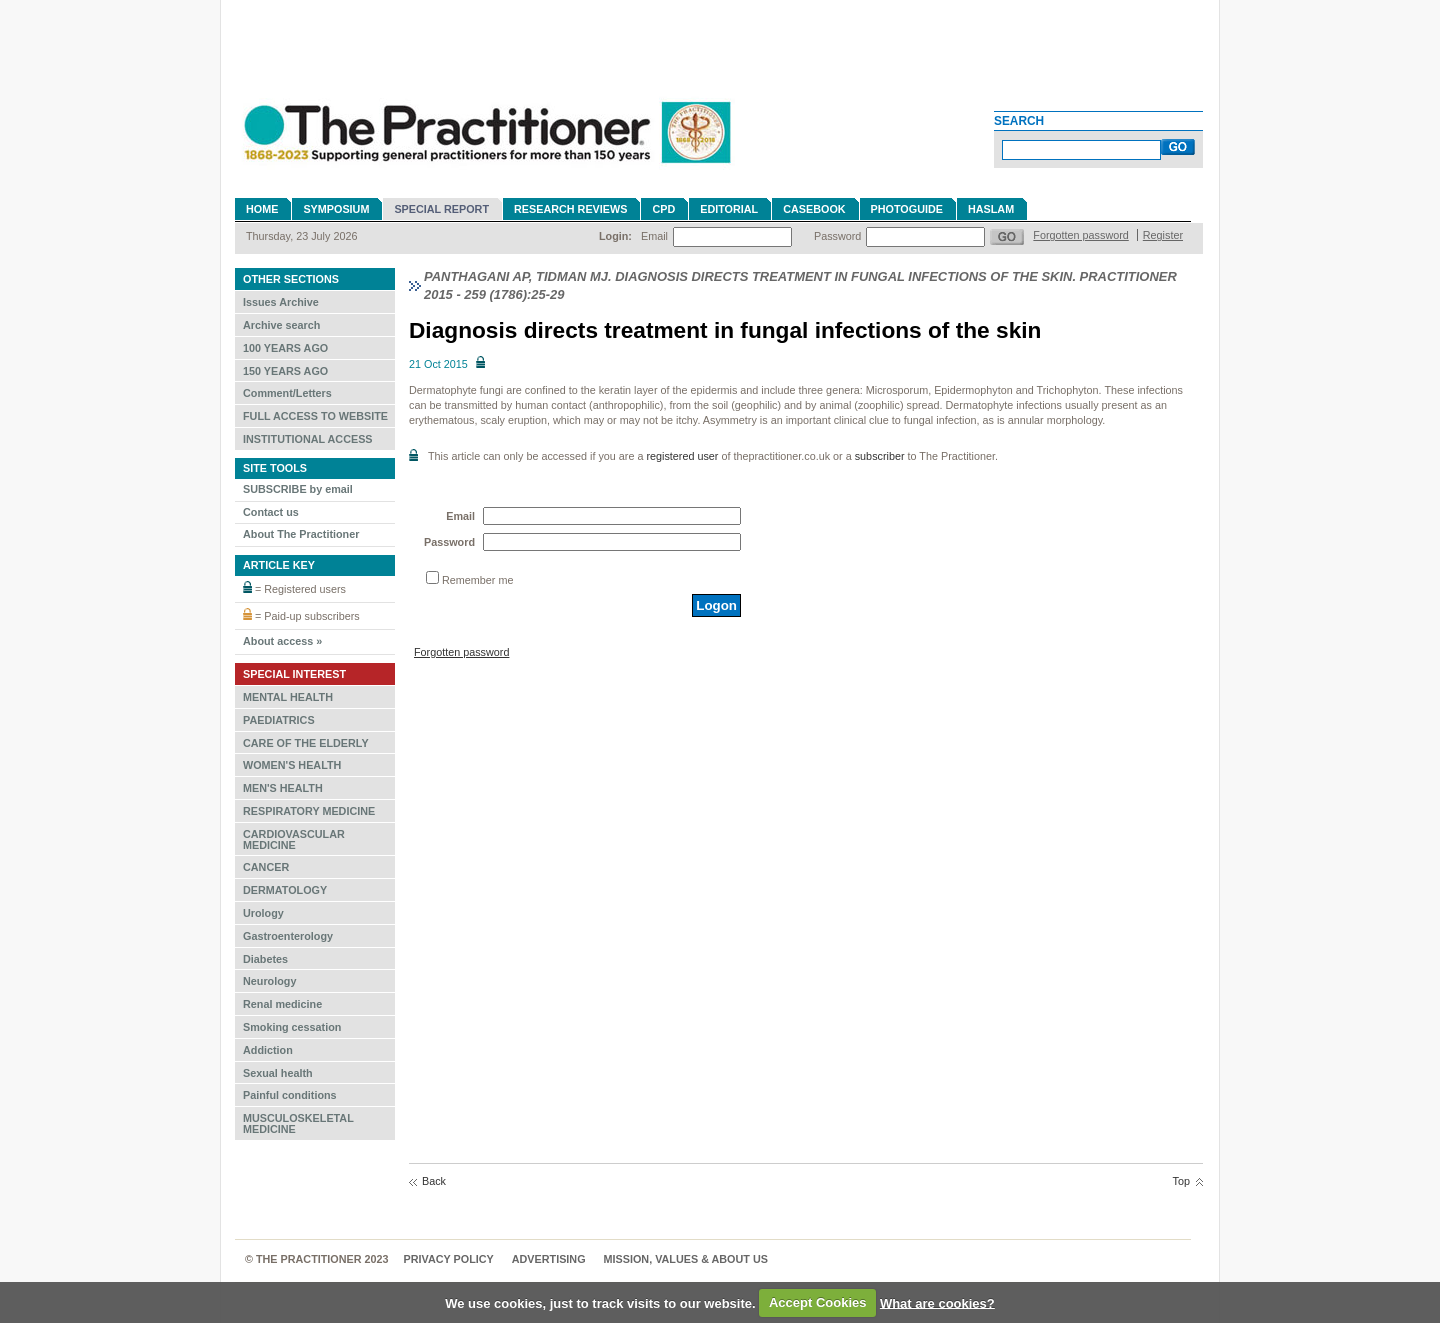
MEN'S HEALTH (283, 788)
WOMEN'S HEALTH (292, 765)
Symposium (336, 209)
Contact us (271, 512)
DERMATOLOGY (285, 890)
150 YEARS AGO (285, 371)
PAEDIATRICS (279, 720)
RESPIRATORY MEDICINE (309, 811)
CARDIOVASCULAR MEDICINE (294, 839)
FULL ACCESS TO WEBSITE (315, 416)
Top (1181, 1181)
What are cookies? (937, 1302)
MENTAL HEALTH (288, 697)
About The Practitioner (301, 534)
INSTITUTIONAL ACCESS (308, 439)
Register (1163, 235)
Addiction (268, 1050)
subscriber (880, 456)
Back (434, 1181)
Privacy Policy (449, 1259)
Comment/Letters (287, 393)
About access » (282, 641)
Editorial (729, 209)
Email (654, 236)
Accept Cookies (818, 1302)
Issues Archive (281, 302)
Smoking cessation (292, 1027)
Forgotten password (1080, 235)
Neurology (269, 981)
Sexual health (278, 1073)
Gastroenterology (288, 936)
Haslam (991, 209)
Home (262, 209)
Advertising (549, 1259)
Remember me (477, 580)
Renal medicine (282, 1004)
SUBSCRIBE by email (298, 489)
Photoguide (907, 209)
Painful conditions (290, 1095)
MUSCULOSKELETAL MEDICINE (298, 1123)
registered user (682, 456)
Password (837, 236)
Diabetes (265, 959)
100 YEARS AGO (285, 348)
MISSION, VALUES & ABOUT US (686, 1259)
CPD (663, 209)
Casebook (814, 209)
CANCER (266, 867)
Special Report (441, 209)
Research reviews (570, 209)
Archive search (281, 325)
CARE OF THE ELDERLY (306, 743)
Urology (263, 913)
